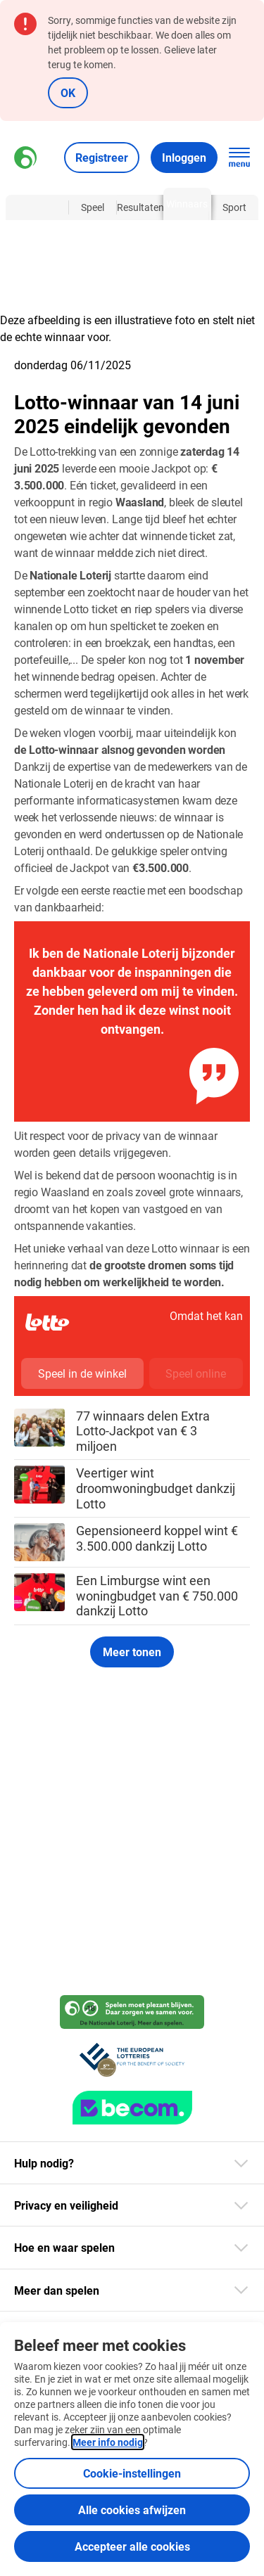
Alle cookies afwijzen (132, 2509)
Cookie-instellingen (132, 2473)
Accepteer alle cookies (132, 2546)
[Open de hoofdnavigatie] (239, 157)
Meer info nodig (108, 2442)
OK (68, 92)
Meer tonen (132, 1651)
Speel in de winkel (82, 1373)
